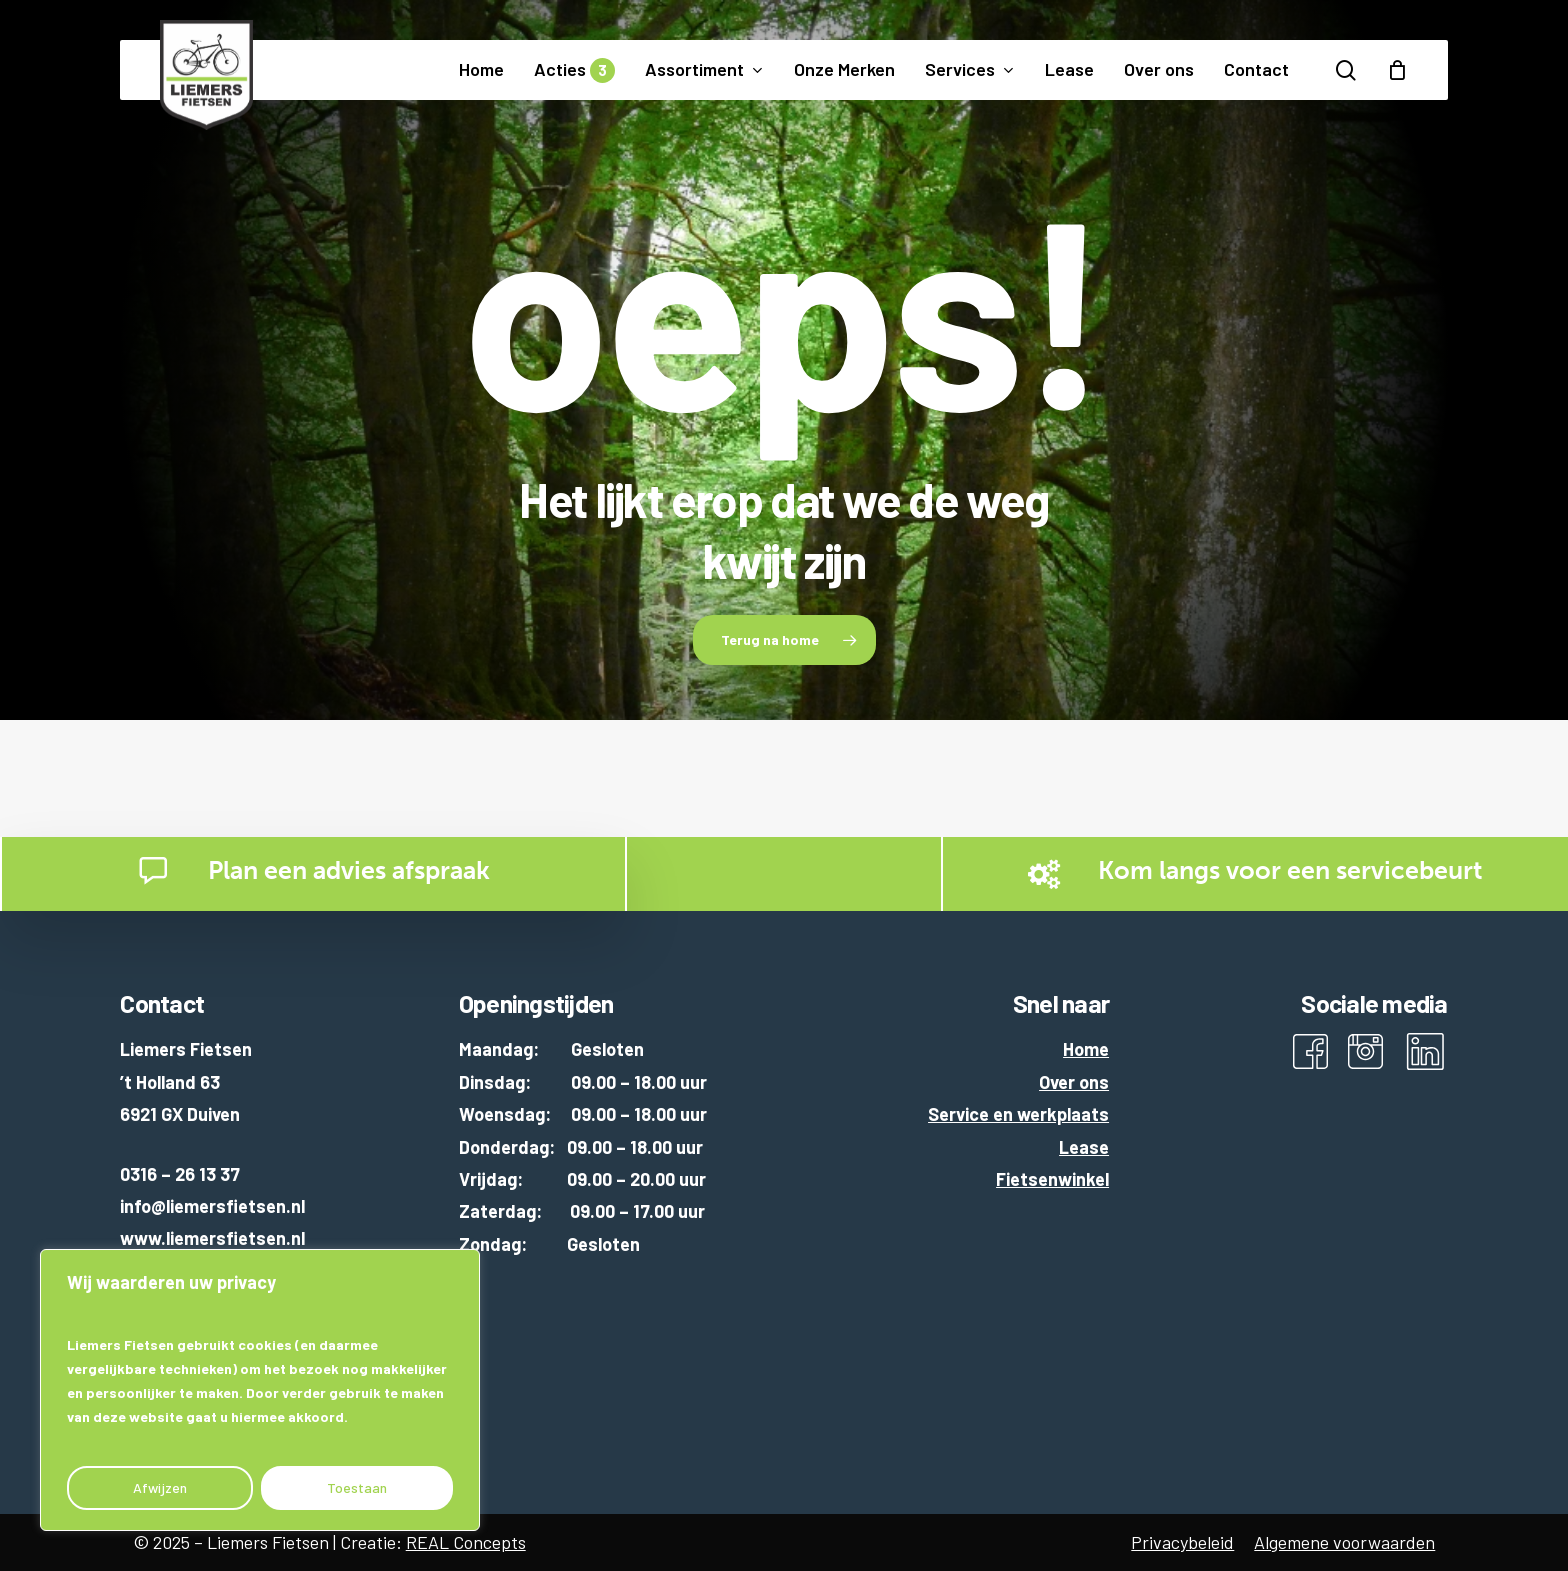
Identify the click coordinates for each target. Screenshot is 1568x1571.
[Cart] (1397, 70)
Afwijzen (160, 1487)
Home (1086, 1049)
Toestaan (357, 1487)
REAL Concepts (466, 1542)
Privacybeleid (1182, 1542)
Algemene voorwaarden (1344, 1542)
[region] (260, 1390)
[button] (784, 640)
